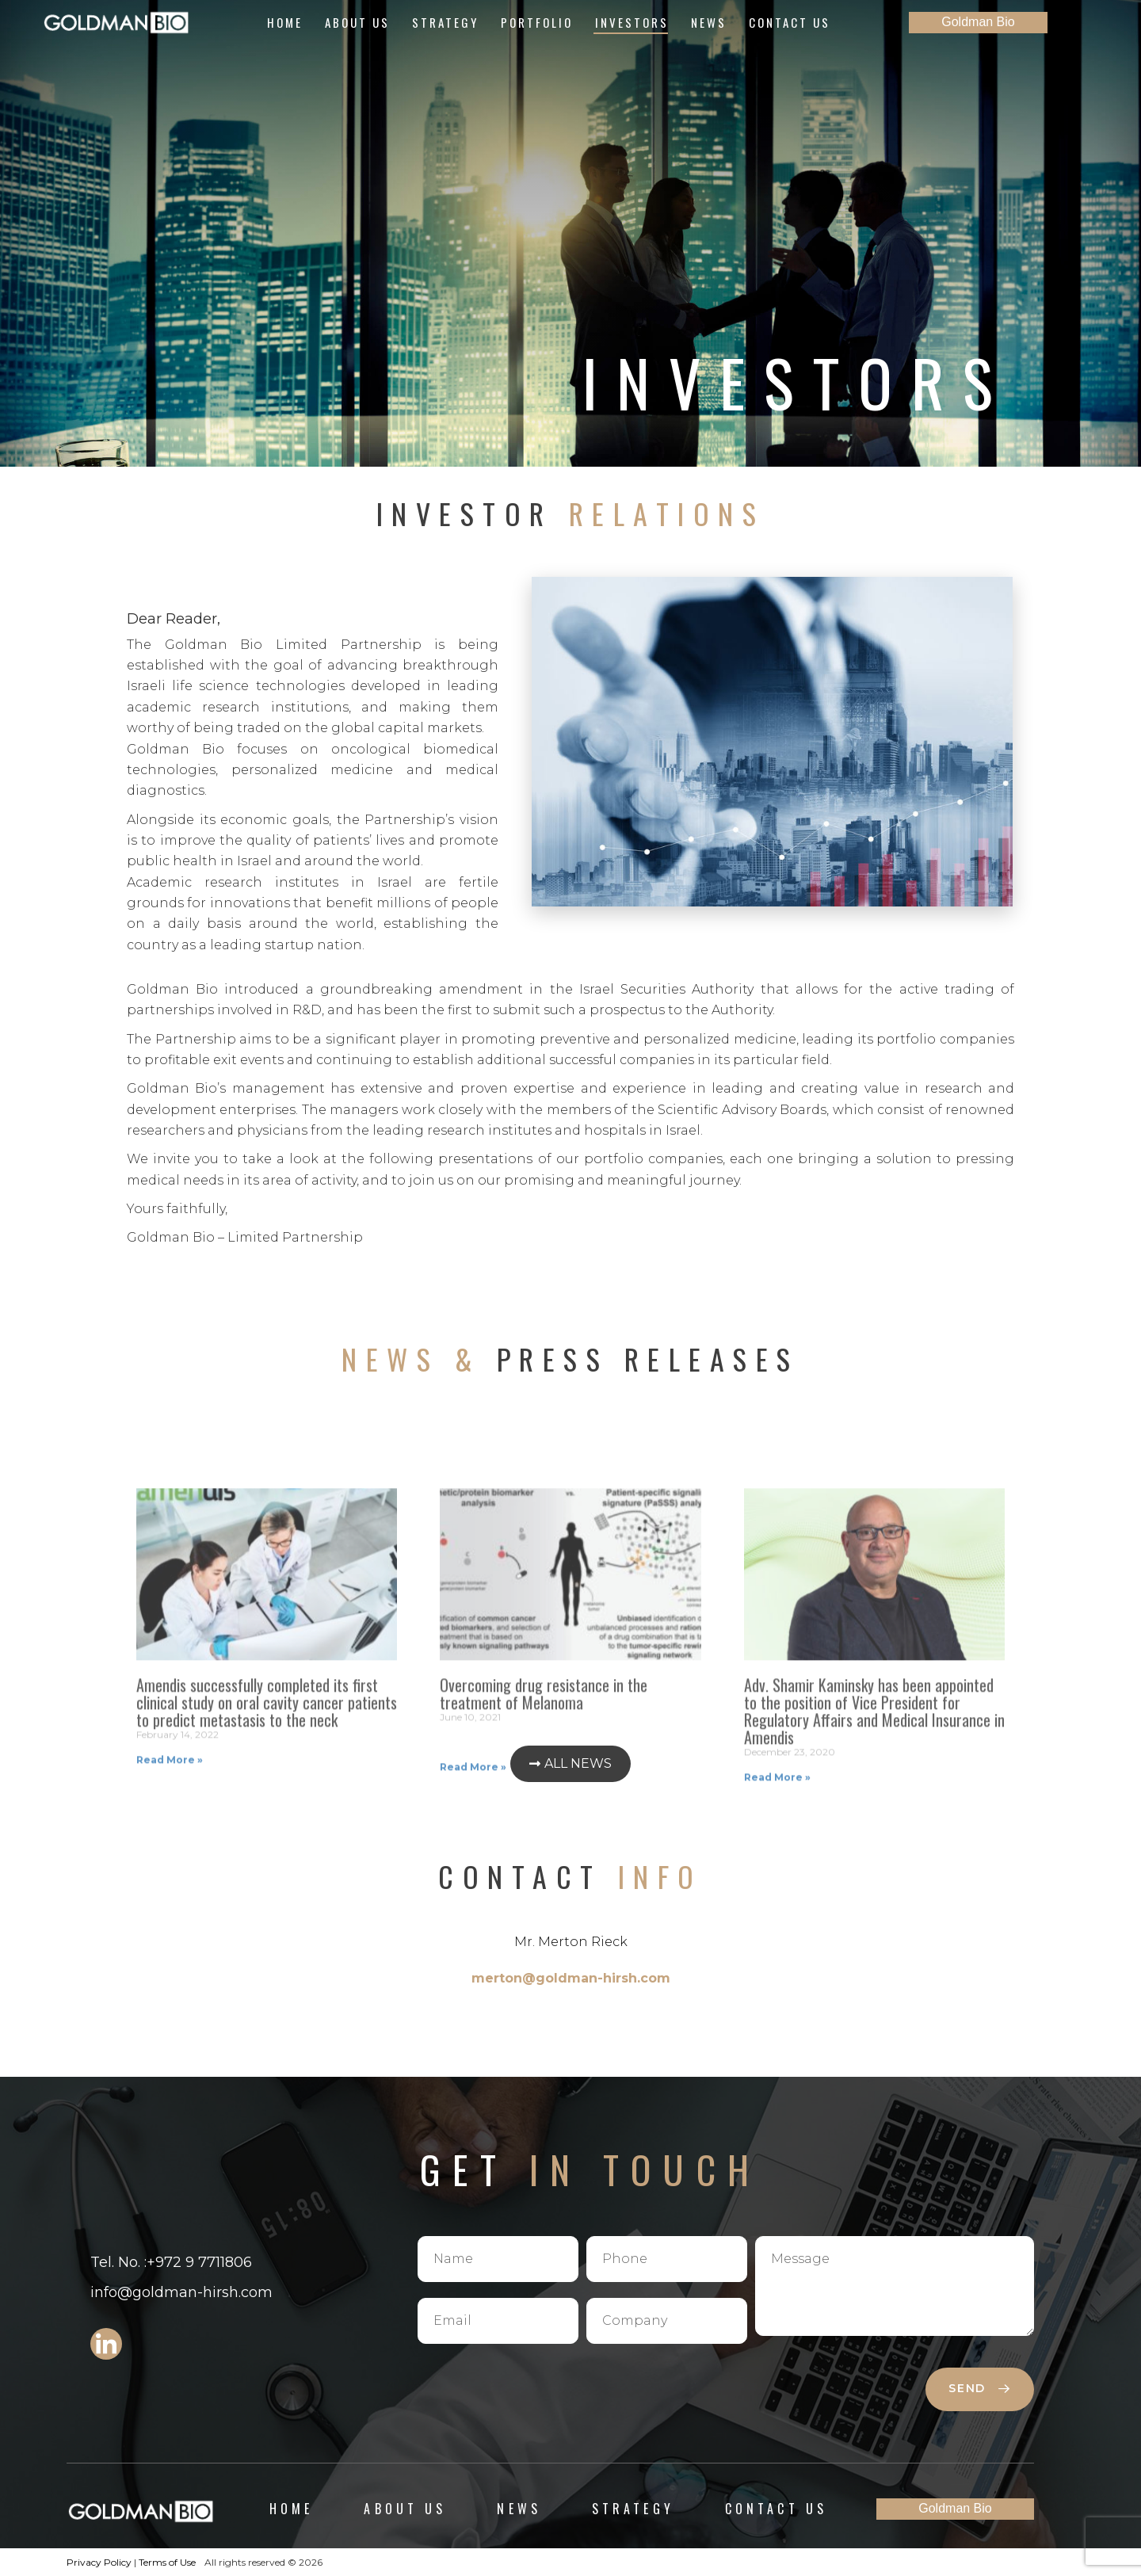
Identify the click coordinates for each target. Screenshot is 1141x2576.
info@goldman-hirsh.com (181, 2292)
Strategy (445, 22)
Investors (632, 22)
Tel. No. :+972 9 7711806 (171, 2262)
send (979, 2388)
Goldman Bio (978, 22)
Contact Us (789, 22)
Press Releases (570, 1359)
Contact (570, 1876)
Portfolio (537, 22)
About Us (357, 22)
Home (285, 22)
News (709, 22)
